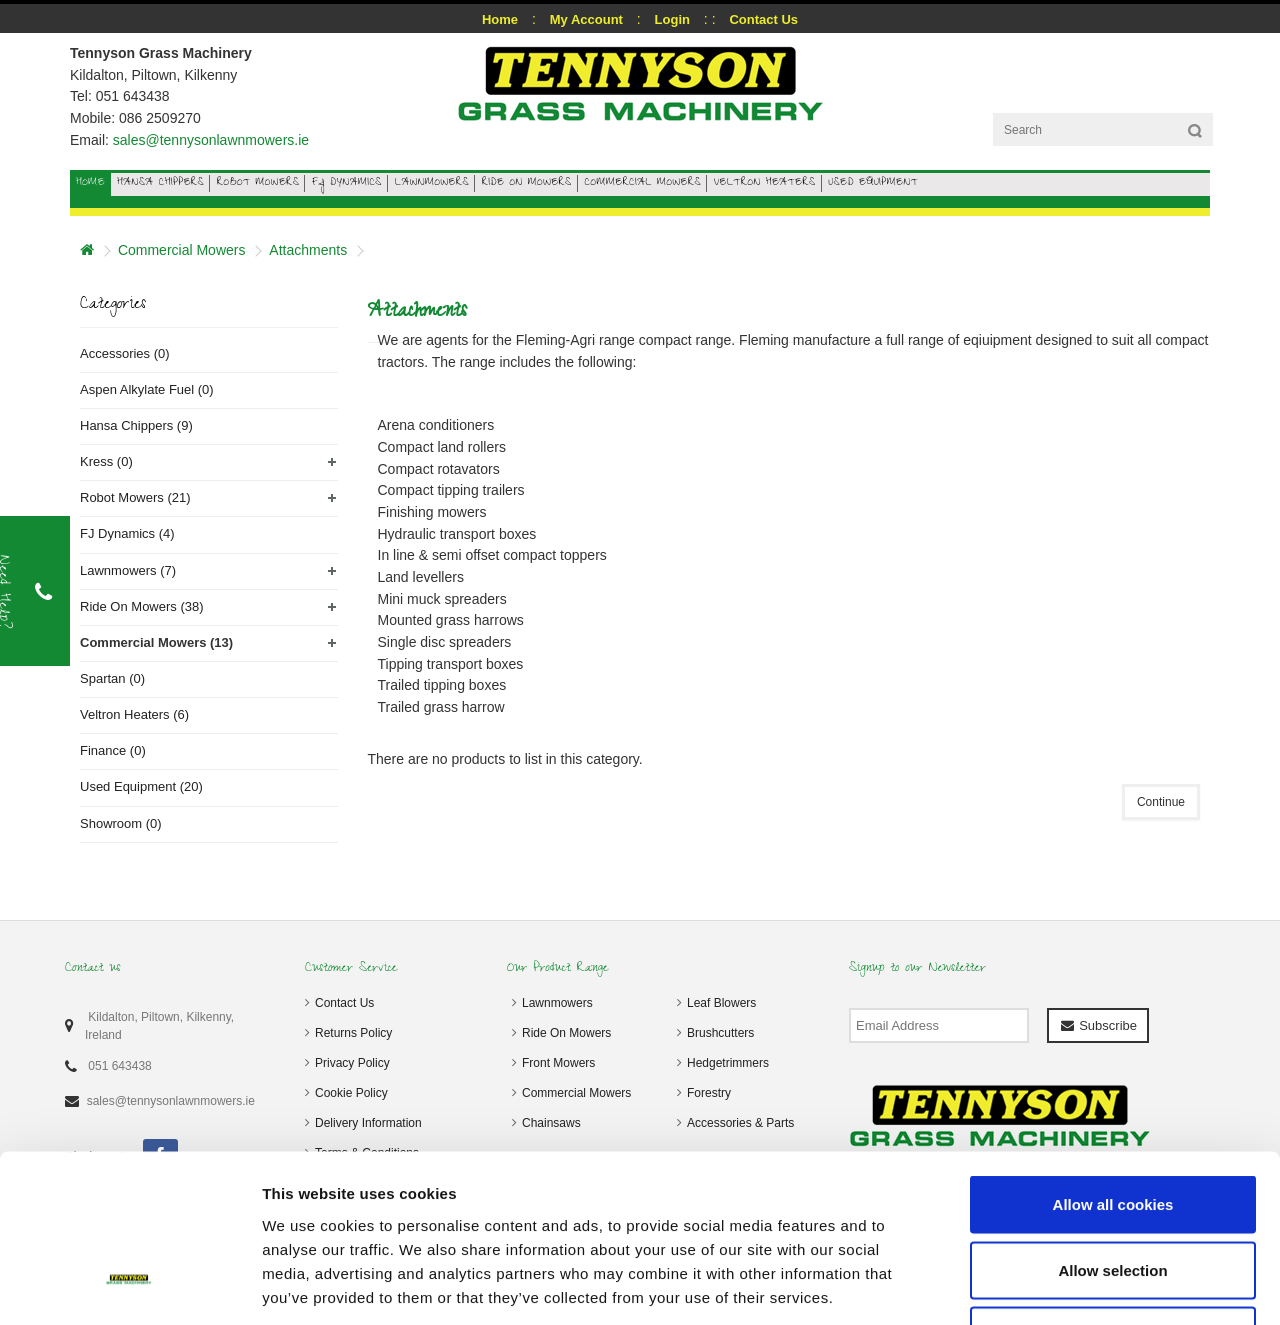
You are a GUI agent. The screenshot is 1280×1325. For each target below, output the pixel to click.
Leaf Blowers (721, 1003)
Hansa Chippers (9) (136, 425)
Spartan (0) (112, 678)
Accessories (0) (125, 353)
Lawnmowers (557, 1003)
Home (500, 19)
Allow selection (1112, 1128)
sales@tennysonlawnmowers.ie (211, 140)
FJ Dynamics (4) (127, 533)
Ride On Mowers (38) (142, 606)
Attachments (308, 250)
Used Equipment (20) (141, 786)
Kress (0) (106, 461)
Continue (1161, 802)
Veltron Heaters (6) (134, 714)
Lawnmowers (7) (128, 570)
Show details (1049, 1285)
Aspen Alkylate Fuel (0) (147, 389)
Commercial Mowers (182, 250)
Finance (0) (113, 750)
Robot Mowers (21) (135, 497)
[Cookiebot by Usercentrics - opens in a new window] (129, 1286)
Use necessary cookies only (1113, 1193)
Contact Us (344, 1003)
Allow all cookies (1113, 1062)
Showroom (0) (121, 823)
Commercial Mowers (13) (156, 642)
